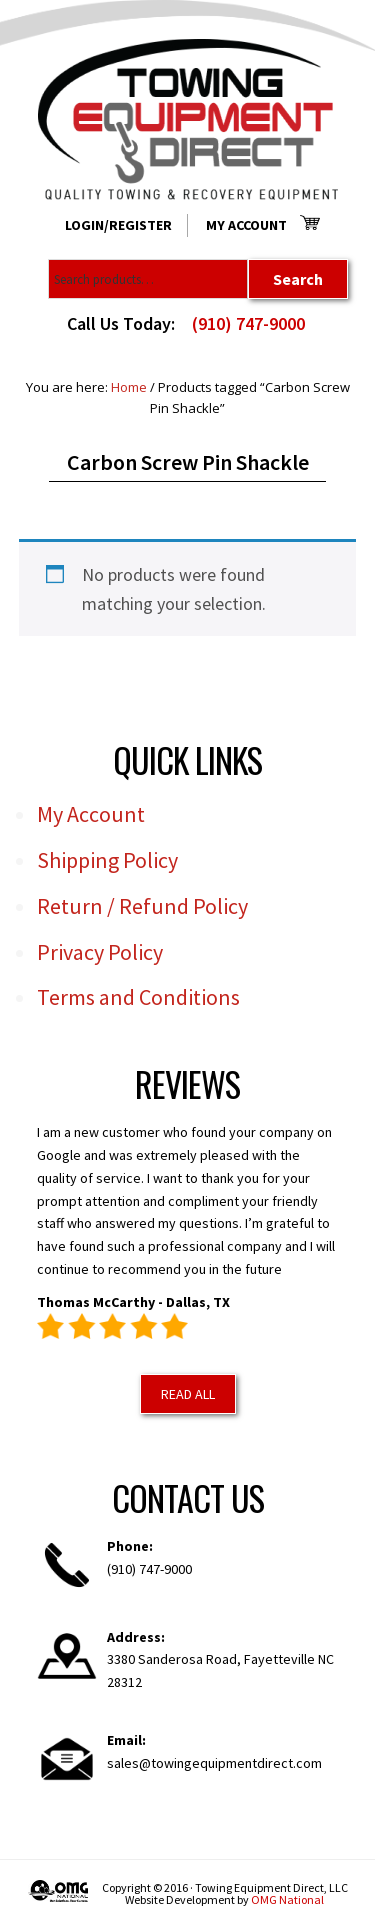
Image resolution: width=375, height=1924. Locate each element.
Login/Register (118, 225)
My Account (246, 225)
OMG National (287, 1899)
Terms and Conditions (138, 997)
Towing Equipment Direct (188, 119)
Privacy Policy (100, 952)
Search (298, 279)
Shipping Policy (107, 860)
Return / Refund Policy (142, 906)
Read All (188, 1394)
